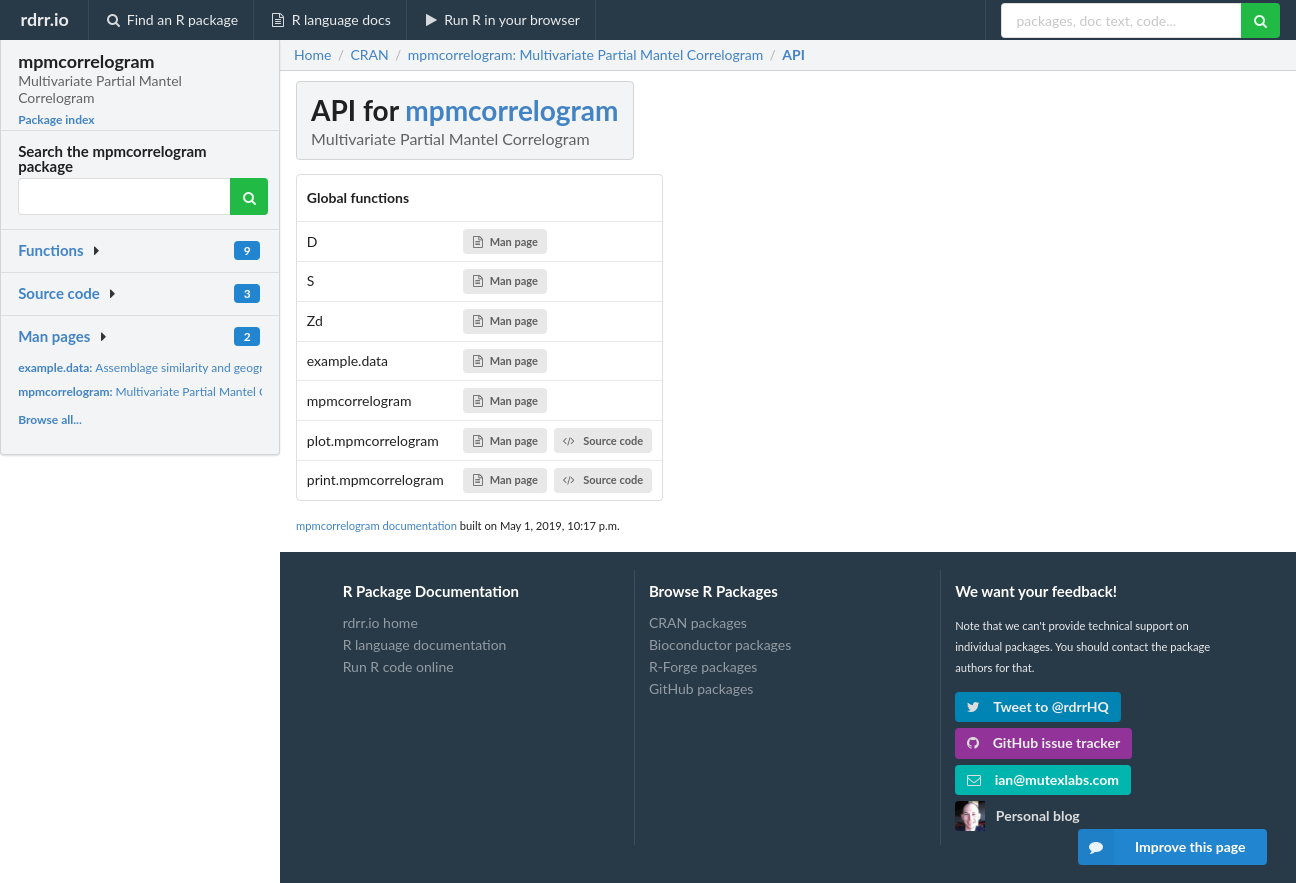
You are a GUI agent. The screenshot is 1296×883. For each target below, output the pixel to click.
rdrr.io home (380, 623)
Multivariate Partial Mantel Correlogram (171, 391)
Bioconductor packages (720, 644)
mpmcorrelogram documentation (376, 525)
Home (312, 55)
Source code (59, 293)
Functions (50, 250)
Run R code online (398, 666)
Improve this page (1162, 847)
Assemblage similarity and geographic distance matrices (202, 367)
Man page (505, 241)
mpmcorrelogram (511, 110)
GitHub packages (701, 688)
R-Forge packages (703, 666)
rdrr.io (44, 19)
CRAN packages (698, 623)
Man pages (54, 336)
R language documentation (425, 644)
